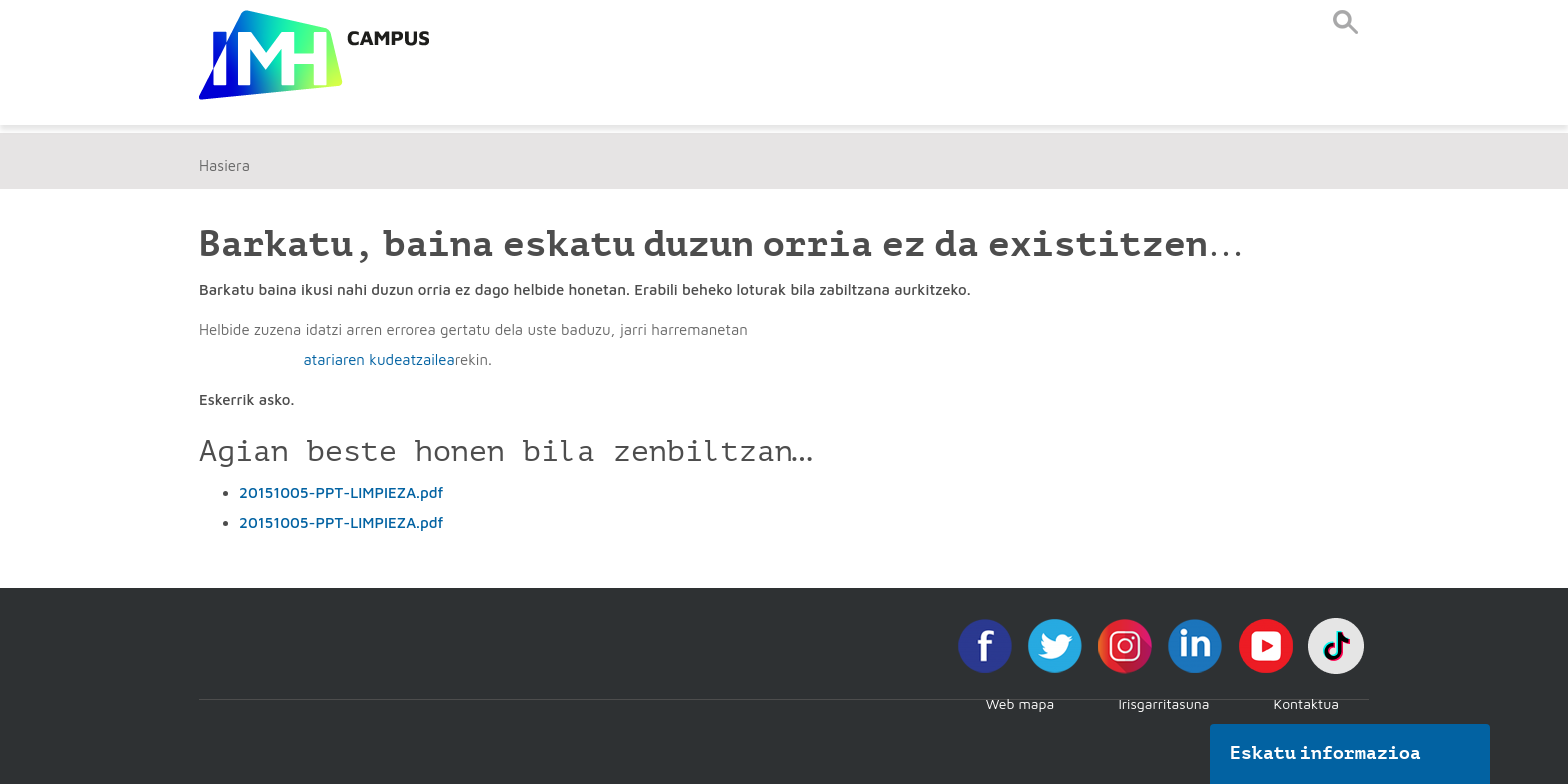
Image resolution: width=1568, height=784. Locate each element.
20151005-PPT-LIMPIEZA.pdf (341, 492)
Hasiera (224, 165)
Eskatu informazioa (1326, 753)
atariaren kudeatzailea (378, 359)
